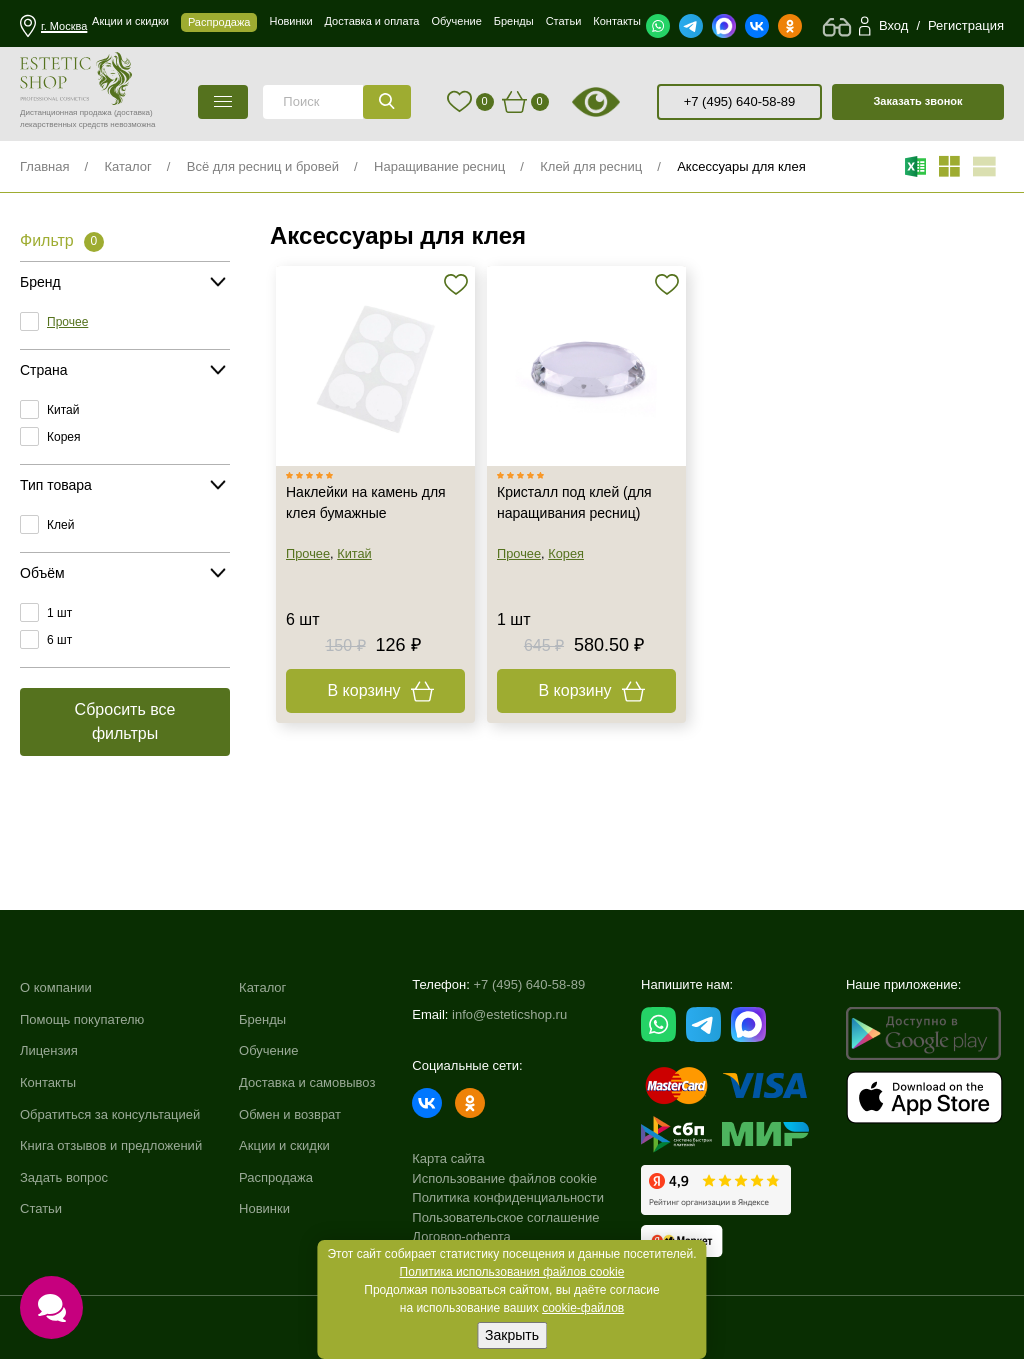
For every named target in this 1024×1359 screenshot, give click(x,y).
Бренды (262, 1019)
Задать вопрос (64, 1177)
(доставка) (133, 112)
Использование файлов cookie (504, 1178)
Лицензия (49, 1050)
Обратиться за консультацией (110, 1114)
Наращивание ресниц (439, 166)
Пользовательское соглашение (505, 1217)
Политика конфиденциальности (508, 1197)
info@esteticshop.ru (509, 1014)
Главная (44, 166)
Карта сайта (448, 1158)
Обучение (268, 1050)
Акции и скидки (284, 1145)
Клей (60, 525)
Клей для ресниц (591, 166)
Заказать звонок (917, 101)
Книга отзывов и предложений (111, 1145)
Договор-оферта (461, 1236)
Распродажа (276, 1177)
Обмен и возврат (290, 1114)
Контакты (48, 1082)
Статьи (41, 1208)
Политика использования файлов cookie (512, 1272)
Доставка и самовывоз (307, 1082)
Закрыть (512, 1335)
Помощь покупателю (82, 1019)
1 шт (59, 613)
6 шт (59, 640)
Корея (64, 437)
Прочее (67, 322)
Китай (63, 410)
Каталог (127, 166)
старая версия (621, 102)
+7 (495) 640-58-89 (740, 101)
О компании (56, 987)
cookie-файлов (583, 1308)
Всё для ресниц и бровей (263, 166)
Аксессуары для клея (741, 166)
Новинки (264, 1208)
